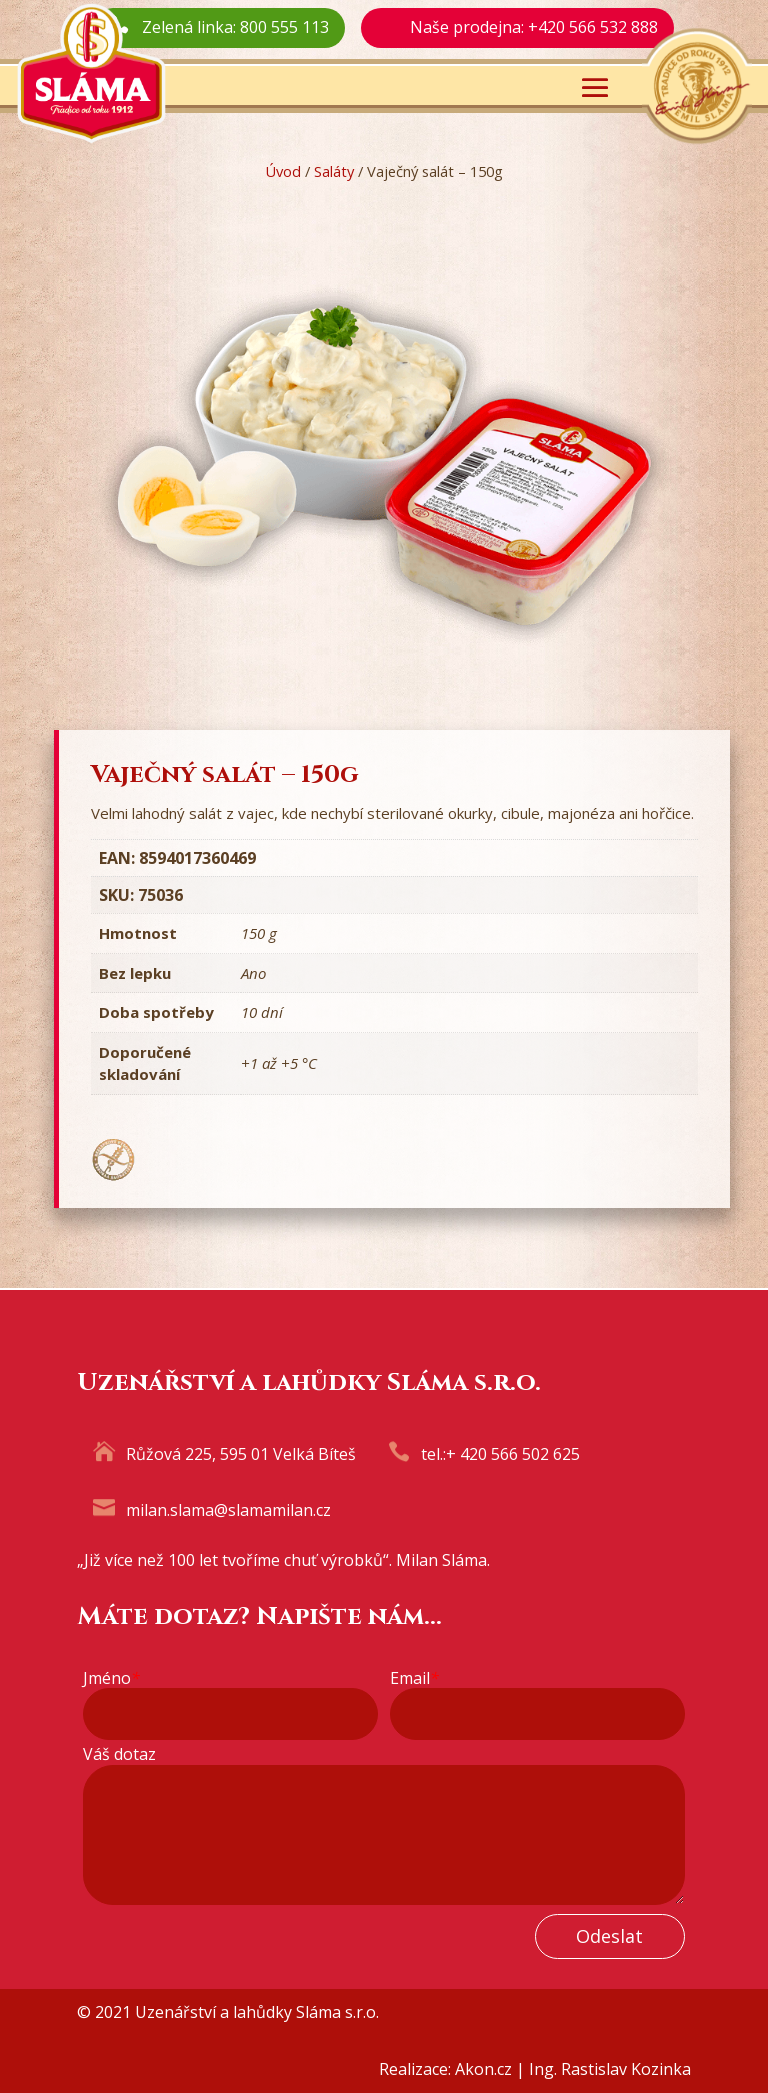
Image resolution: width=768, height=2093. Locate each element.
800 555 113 (284, 27)
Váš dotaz (119, 1754)
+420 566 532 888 (593, 27)
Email (414, 1678)
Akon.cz (483, 2069)
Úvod (283, 171)
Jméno (111, 1678)
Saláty (334, 171)
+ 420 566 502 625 (513, 1454)
